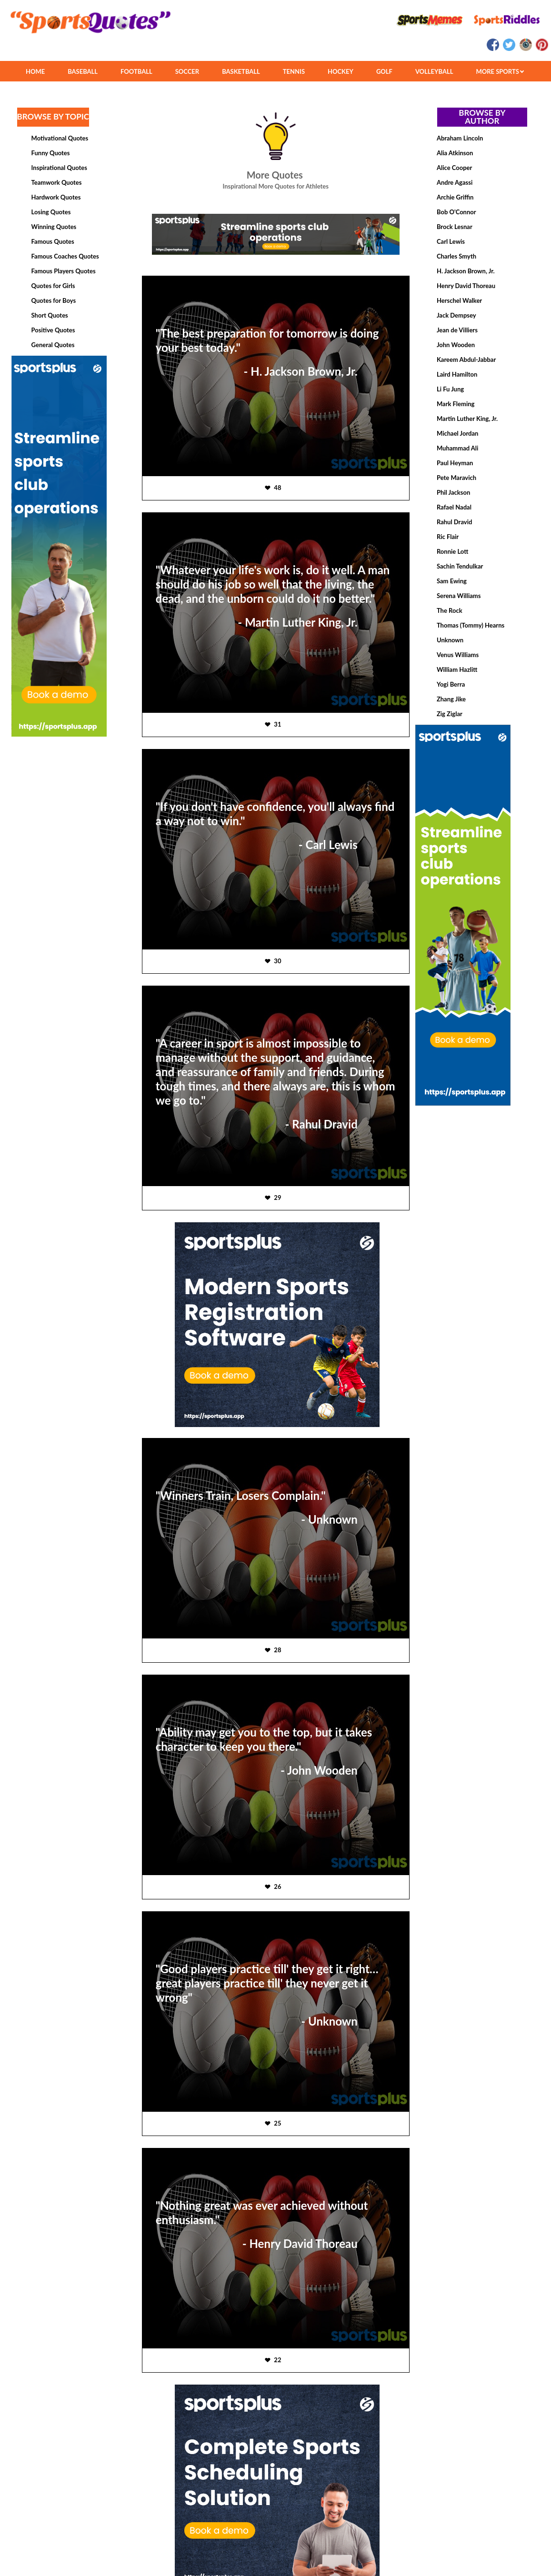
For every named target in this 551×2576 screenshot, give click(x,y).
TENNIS (294, 71)
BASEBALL (83, 71)
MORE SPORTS (500, 71)
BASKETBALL (241, 71)
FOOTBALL (136, 71)
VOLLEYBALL (434, 71)
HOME (35, 71)
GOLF (384, 71)
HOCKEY (340, 71)
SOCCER (187, 71)
